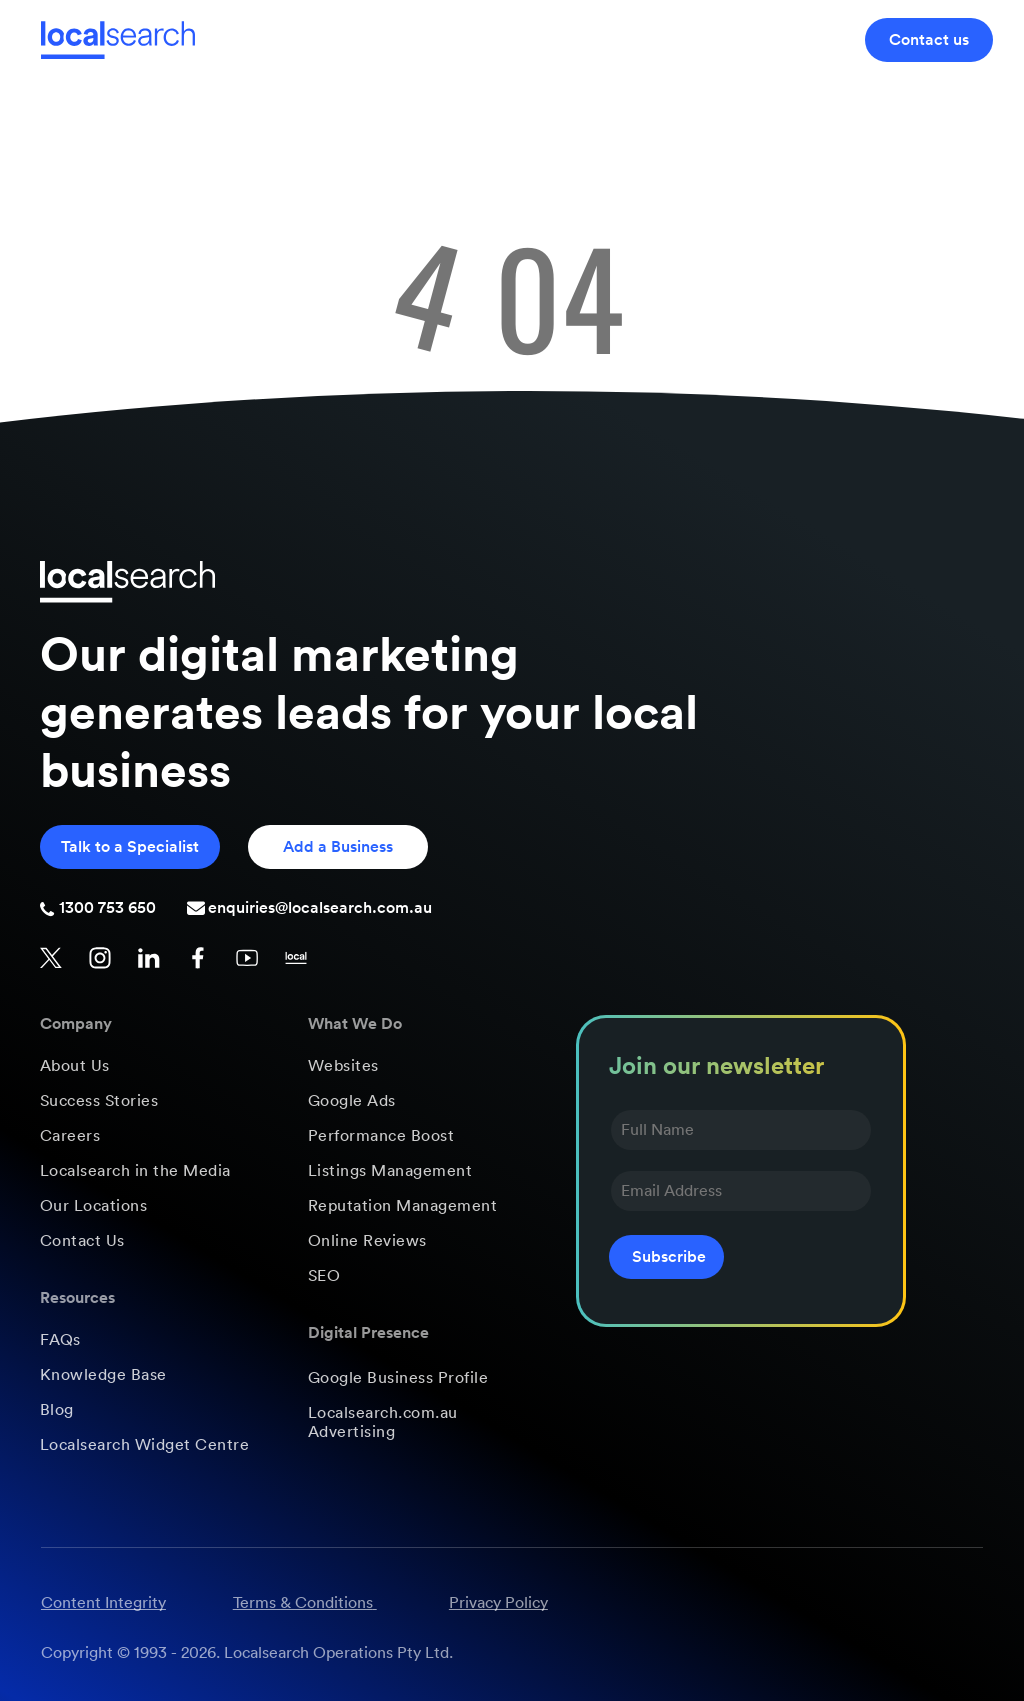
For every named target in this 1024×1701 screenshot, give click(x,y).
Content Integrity (103, 1603)
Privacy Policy (498, 1603)
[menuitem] (155, 1066)
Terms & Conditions (303, 1603)
